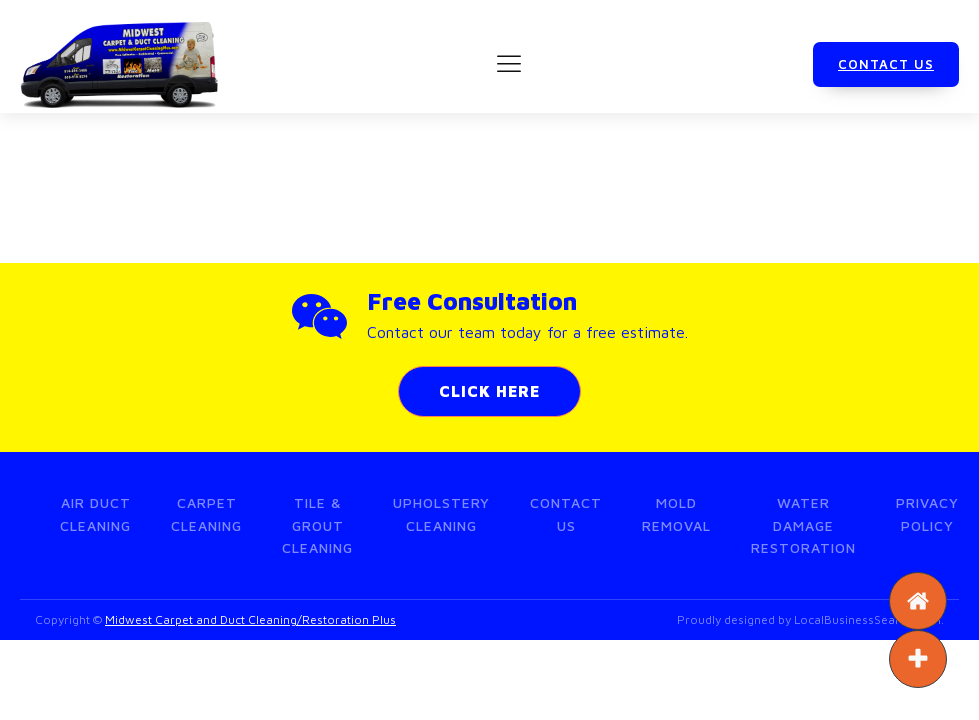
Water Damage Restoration (803, 525)
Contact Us (566, 513)
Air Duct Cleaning (95, 513)
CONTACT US (886, 64)
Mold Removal (676, 513)
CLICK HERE (489, 391)
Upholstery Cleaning (441, 513)
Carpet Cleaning (206, 513)
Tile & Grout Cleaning (317, 525)
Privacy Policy (927, 513)
